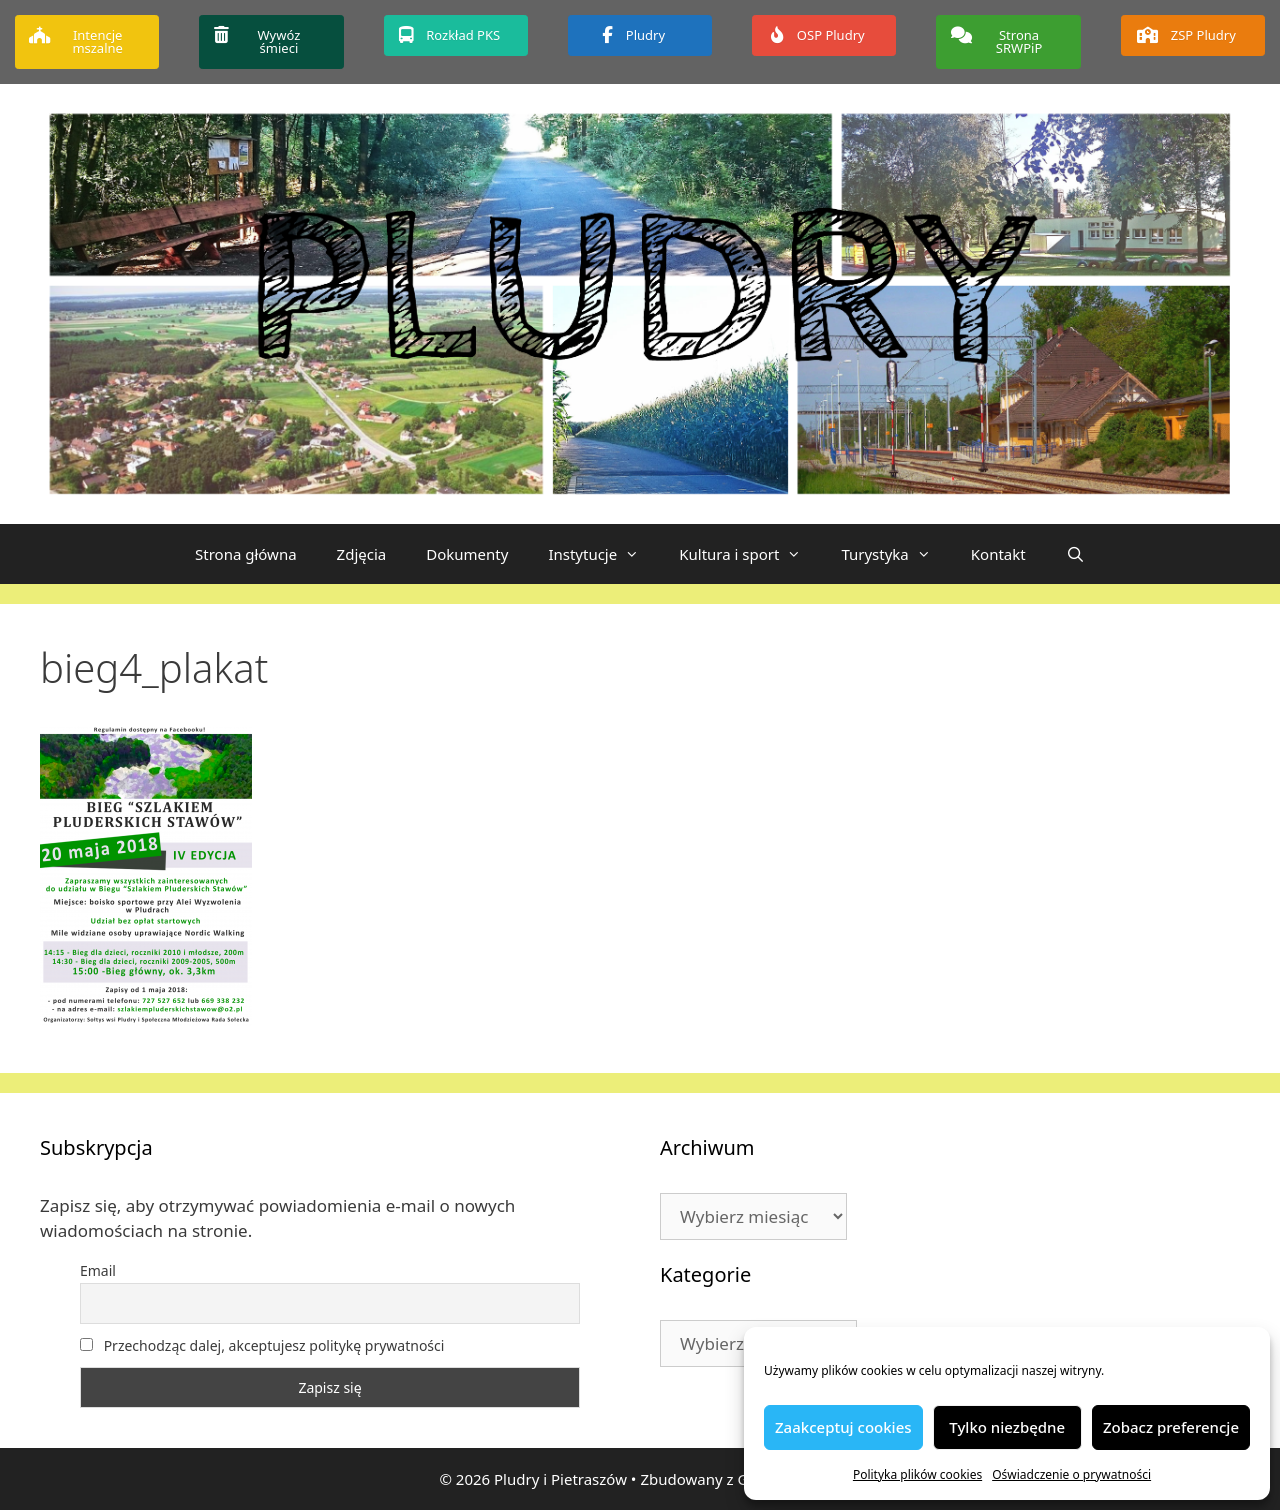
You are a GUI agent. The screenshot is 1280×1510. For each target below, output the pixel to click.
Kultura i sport (750, 554)
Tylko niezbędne (1007, 1427)
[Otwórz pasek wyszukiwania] (1075, 554)
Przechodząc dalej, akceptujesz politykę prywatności (262, 1345)
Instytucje (603, 554)
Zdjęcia (362, 554)
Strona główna (246, 554)
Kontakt (998, 554)
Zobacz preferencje (1171, 1427)
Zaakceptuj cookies (843, 1427)
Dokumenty (467, 554)
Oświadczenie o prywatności (1071, 1474)
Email (98, 1270)
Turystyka (895, 554)
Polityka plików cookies (917, 1474)
